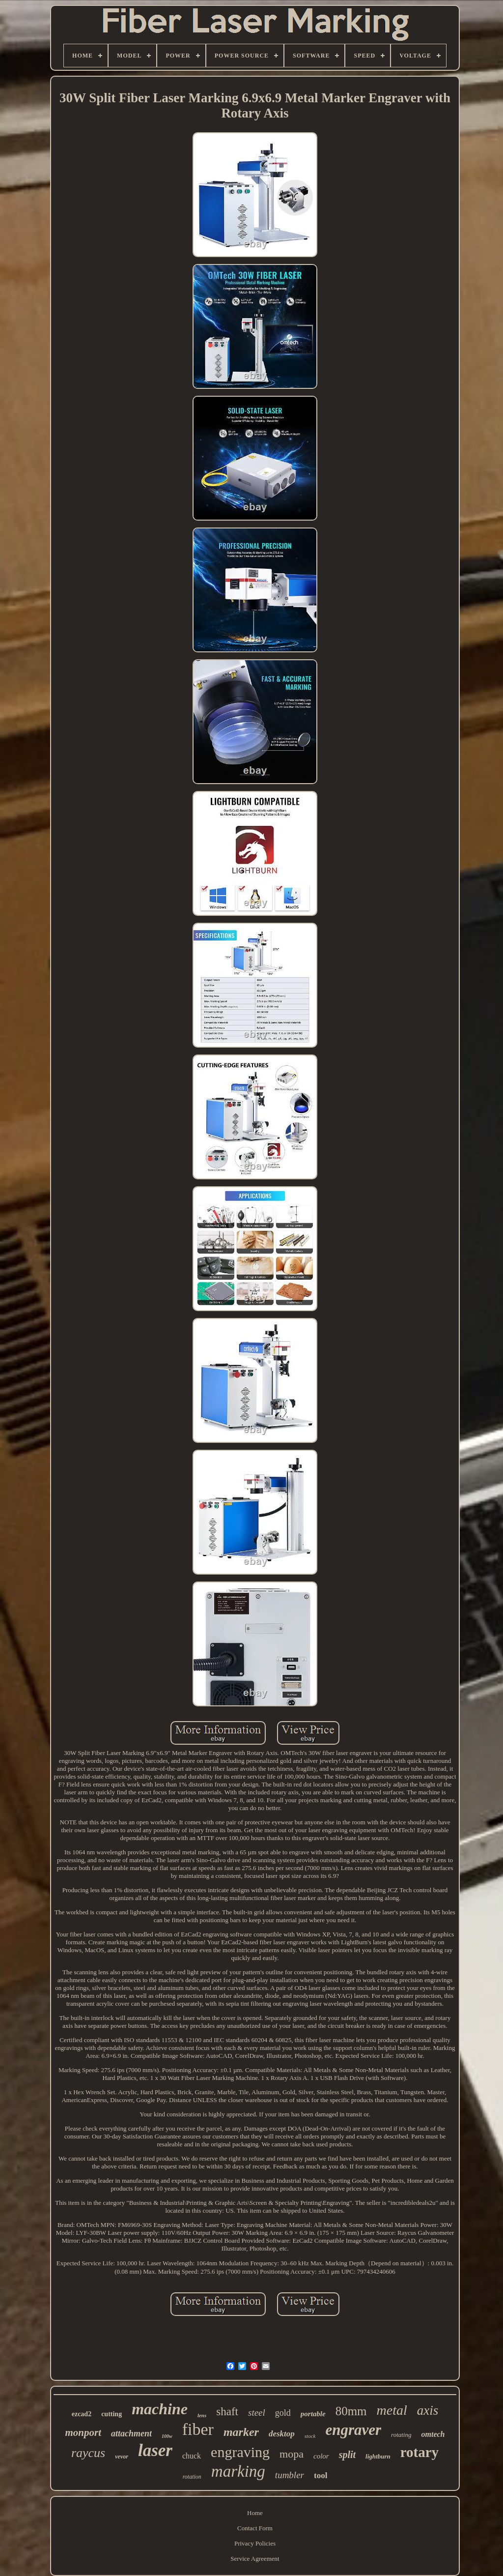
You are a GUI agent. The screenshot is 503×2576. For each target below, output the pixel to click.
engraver (353, 2429)
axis (428, 2410)
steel (256, 2412)
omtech (433, 2434)
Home (255, 2513)
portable (313, 2414)
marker (241, 2432)
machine (160, 2409)
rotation (192, 2476)
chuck (191, 2456)
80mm (351, 2411)
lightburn (378, 2456)
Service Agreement (254, 2558)
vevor (121, 2456)
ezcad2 (81, 2414)
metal (392, 2410)
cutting (111, 2414)
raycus (88, 2453)
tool (320, 2475)
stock (310, 2436)
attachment (131, 2433)
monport (83, 2432)
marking (238, 2471)
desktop (282, 2433)
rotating (401, 2434)
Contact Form (255, 2528)
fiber (198, 2429)
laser (155, 2450)
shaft (227, 2411)
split (347, 2454)
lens (201, 2415)
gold (283, 2413)
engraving (240, 2452)
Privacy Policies (255, 2543)
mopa (291, 2454)
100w (167, 2436)
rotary (419, 2452)
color (321, 2456)
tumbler (289, 2475)
